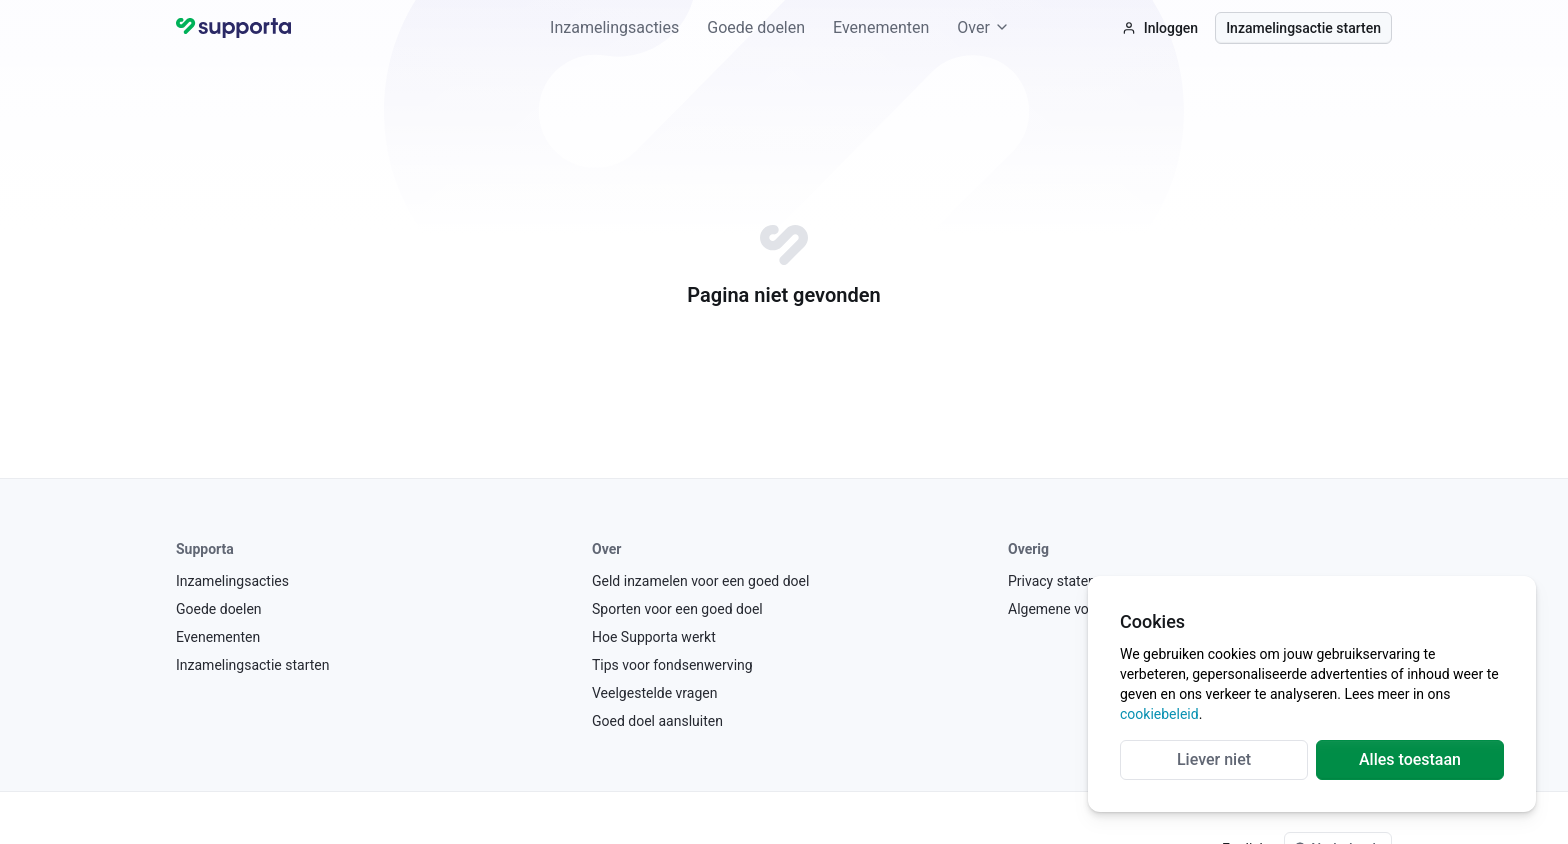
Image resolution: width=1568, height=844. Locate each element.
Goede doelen (756, 27)
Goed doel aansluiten (657, 721)
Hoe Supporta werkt (654, 637)
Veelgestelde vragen (654, 693)
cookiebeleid (1159, 714)
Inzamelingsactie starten (1303, 28)
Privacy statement (1064, 581)
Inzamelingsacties (614, 27)
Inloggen (1160, 28)
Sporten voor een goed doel (677, 609)
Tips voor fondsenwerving (672, 665)
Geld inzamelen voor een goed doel (700, 581)
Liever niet (1214, 759)
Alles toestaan (1410, 759)
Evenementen (881, 27)
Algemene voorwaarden (1081, 609)
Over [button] (983, 27)
